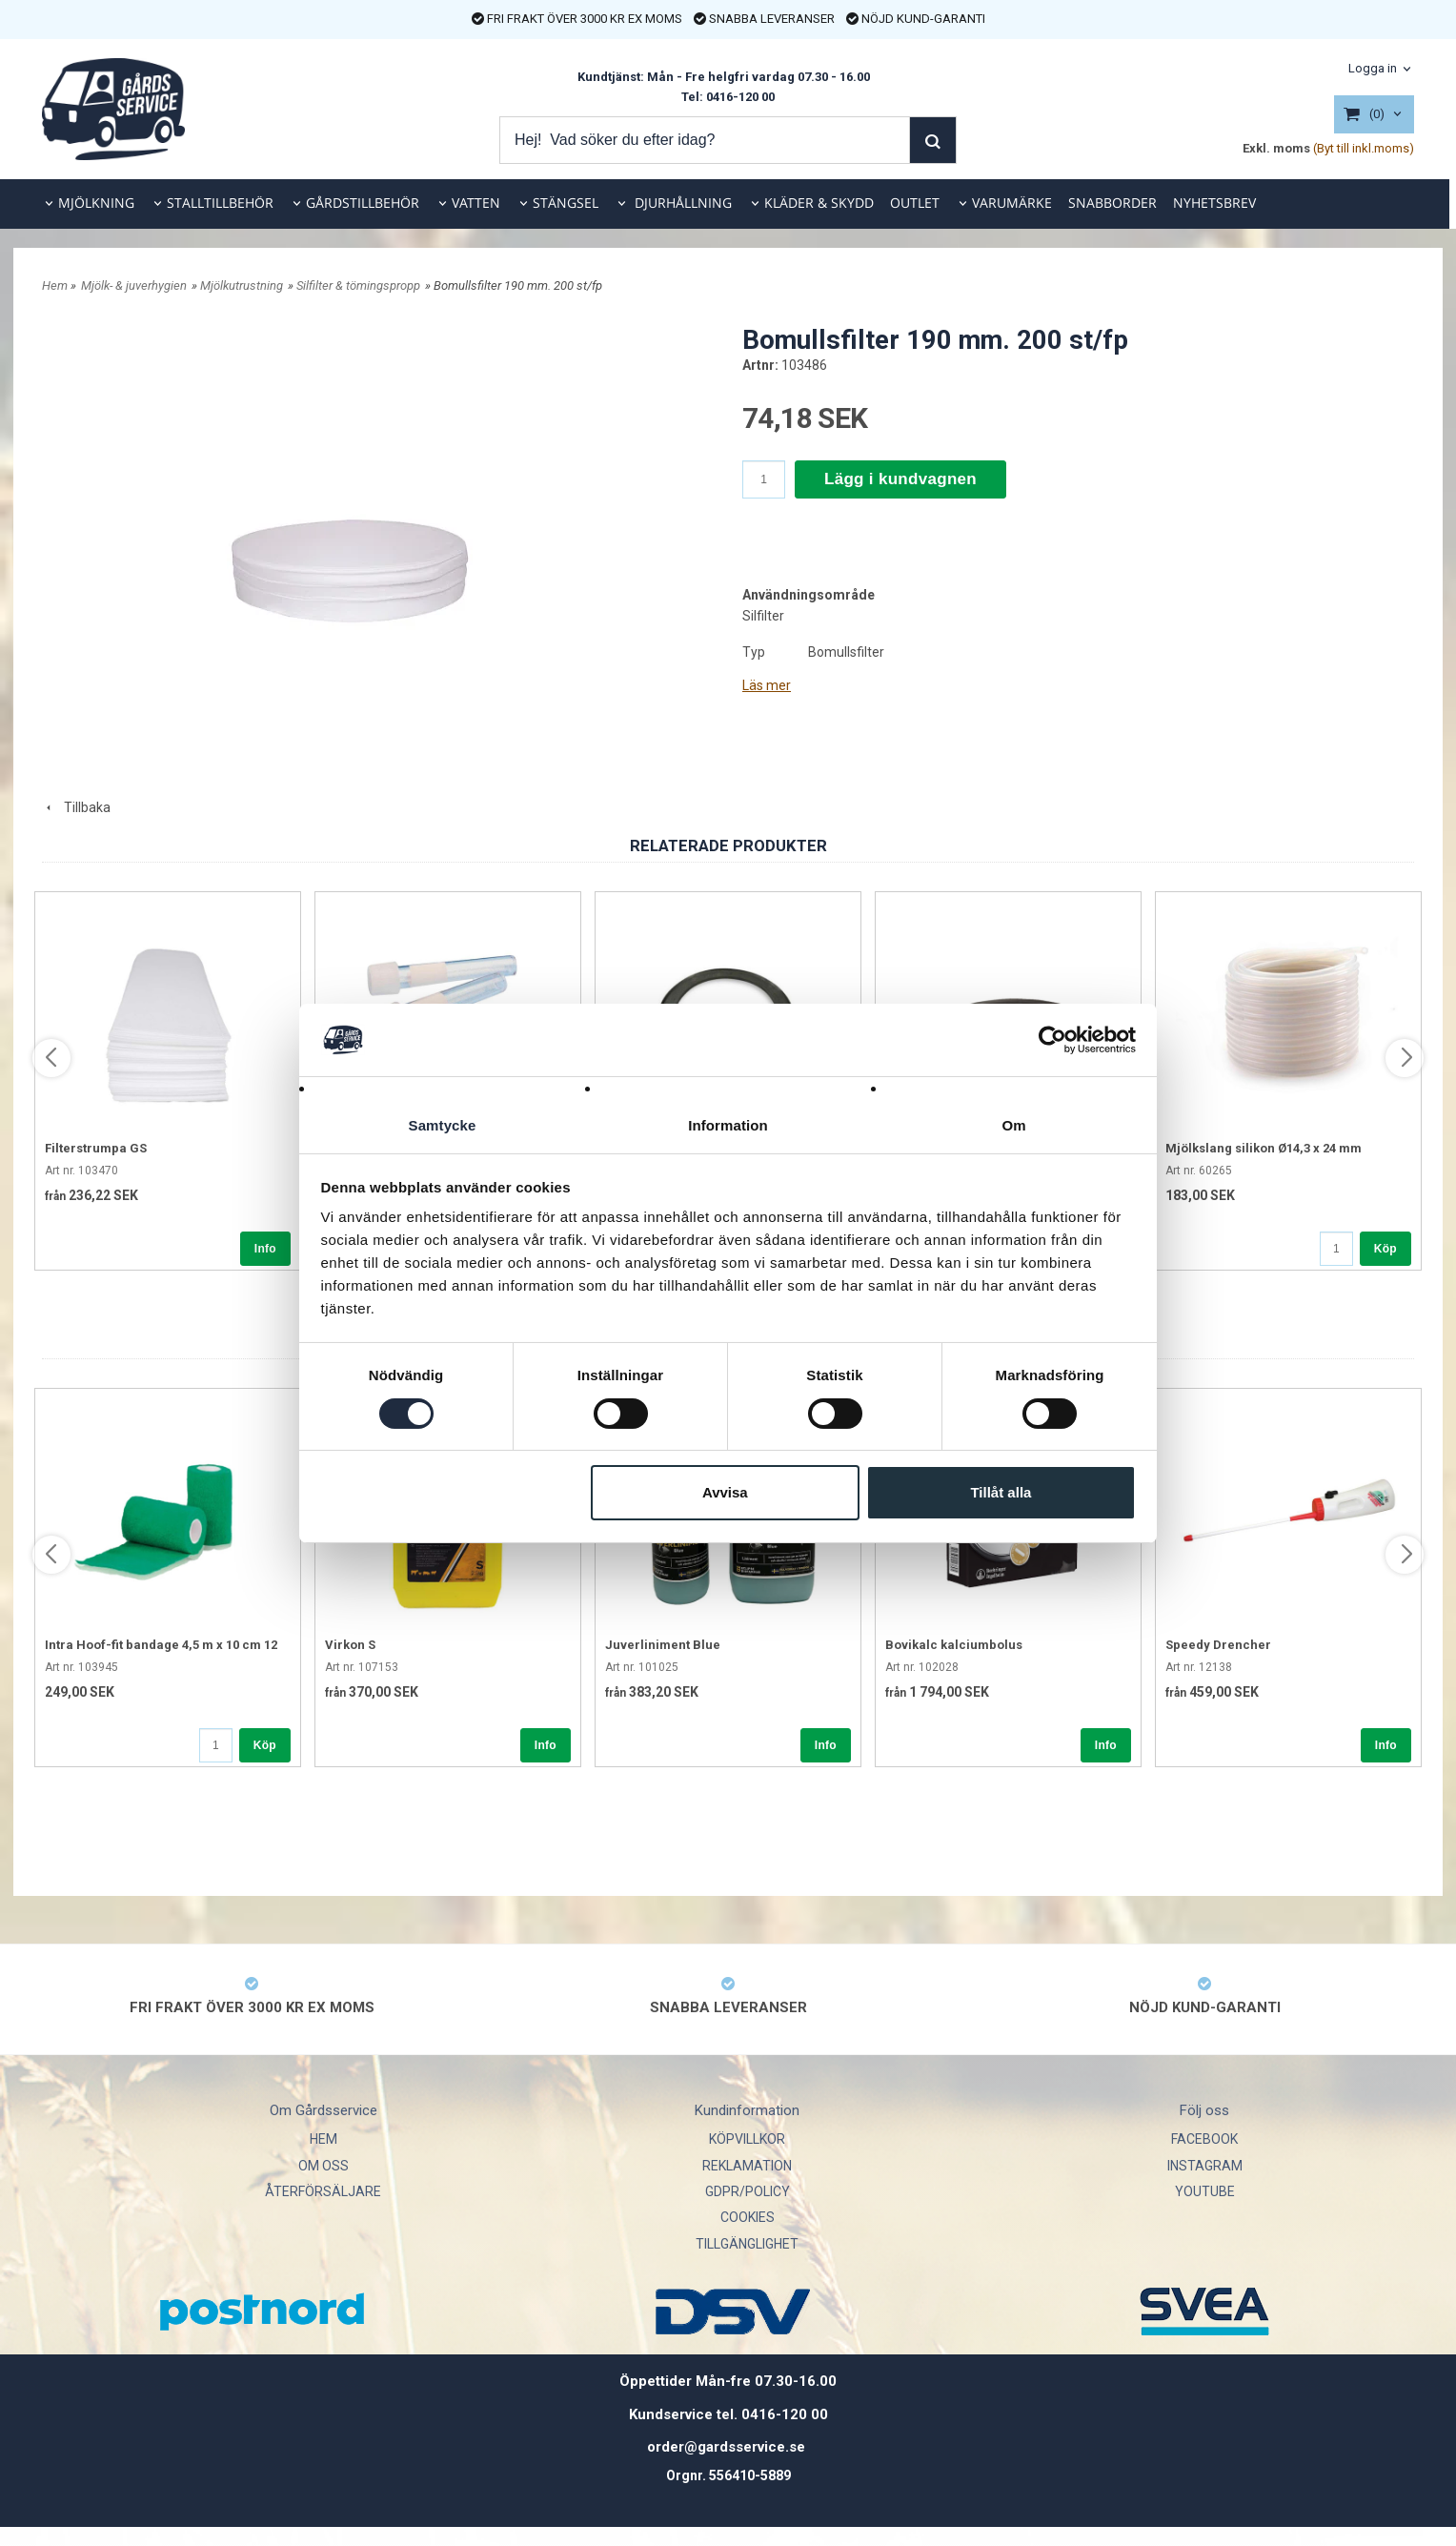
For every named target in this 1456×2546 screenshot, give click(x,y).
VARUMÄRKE (1012, 202)
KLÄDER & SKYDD (819, 202)
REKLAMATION (747, 2165)
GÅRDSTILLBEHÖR (362, 202)
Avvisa (725, 1493)
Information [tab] (728, 1125)
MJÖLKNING (96, 202)
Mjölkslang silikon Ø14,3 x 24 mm (1263, 1148)
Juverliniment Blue (662, 1645)
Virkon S (350, 1645)
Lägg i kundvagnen (900, 479)
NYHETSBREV (1214, 202)
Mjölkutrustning (241, 285)
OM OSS (323, 2165)
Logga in (1372, 68)
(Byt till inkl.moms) (1363, 148)
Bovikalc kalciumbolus (953, 1645)
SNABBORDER (1112, 202)
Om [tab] (1013, 1125)
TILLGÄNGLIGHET (747, 2243)
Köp (1385, 1248)
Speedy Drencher (1218, 1645)
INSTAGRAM (1205, 2165)
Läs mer (766, 685)
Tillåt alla (1000, 1493)
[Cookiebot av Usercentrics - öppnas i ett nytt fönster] (1052, 1039)
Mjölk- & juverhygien (134, 285)
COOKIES (747, 2217)
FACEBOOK (1204, 2139)
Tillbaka (76, 807)
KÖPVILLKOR (747, 2139)
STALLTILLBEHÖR (220, 202)
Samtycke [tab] (442, 1125)
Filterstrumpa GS (96, 1148)
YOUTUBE (1205, 2191)
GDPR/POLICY (747, 2191)
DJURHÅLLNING (681, 202)
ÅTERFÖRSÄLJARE (323, 2191)
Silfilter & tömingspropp (358, 285)
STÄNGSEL (565, 202)
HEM (323, 2139)
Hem (55, 285)
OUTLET (915, 202)
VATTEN (476, 202)
